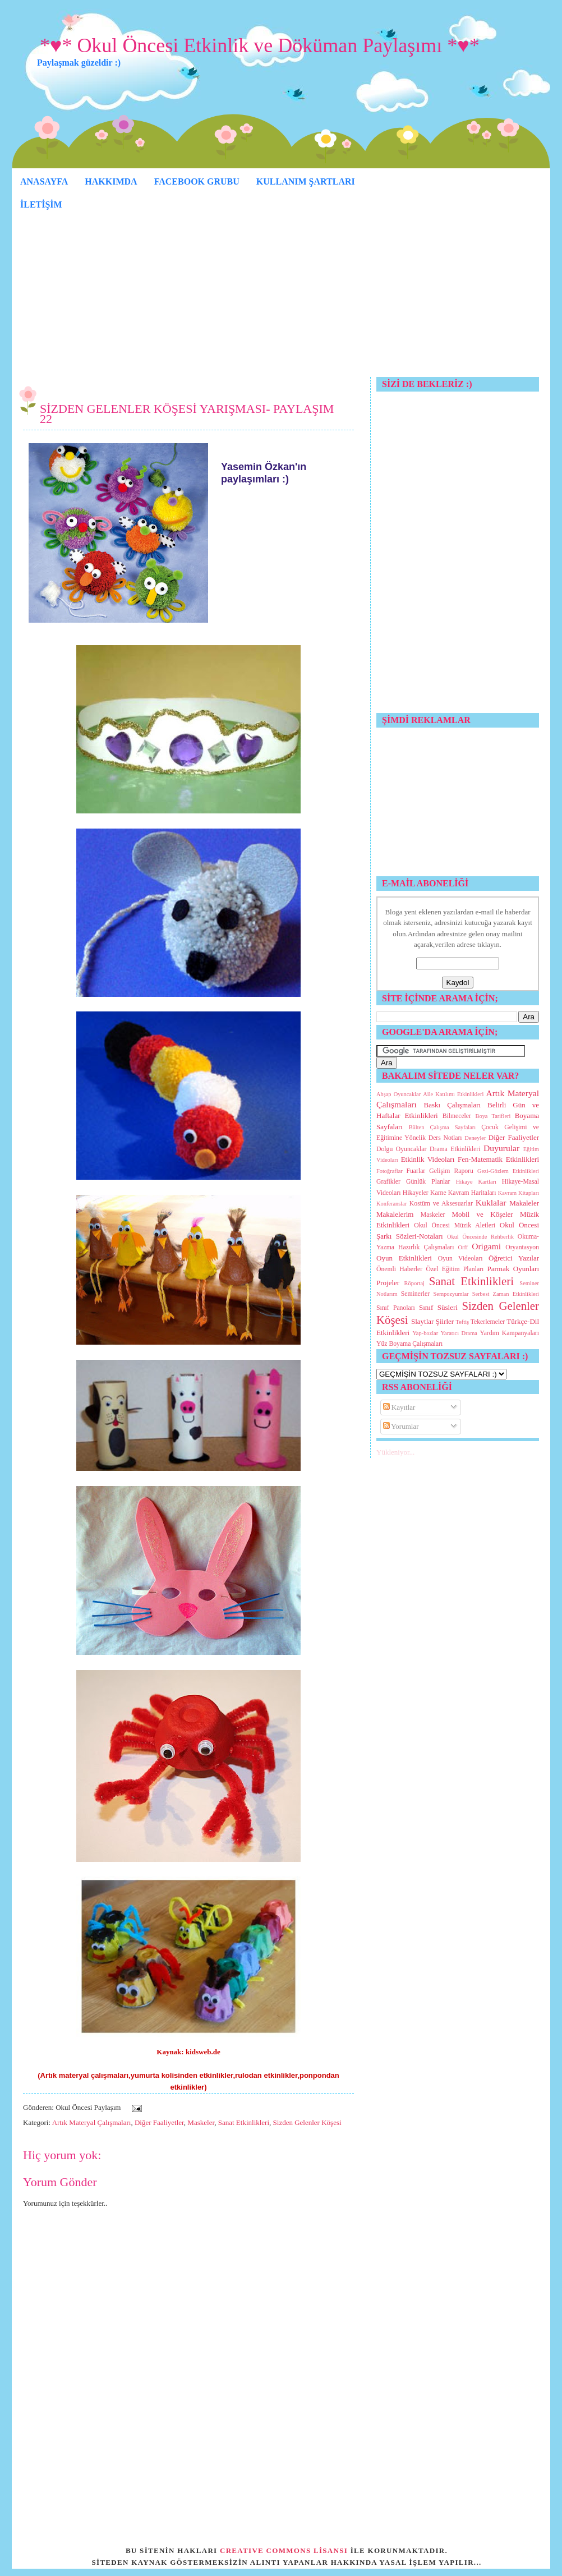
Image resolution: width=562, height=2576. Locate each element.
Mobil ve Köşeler (482, 1214)
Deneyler (475, 1138)
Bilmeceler (457, 1116)
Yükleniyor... (395, 1452)
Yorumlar (401, 1426)
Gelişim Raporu (451, 1171)
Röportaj (414, 1283)
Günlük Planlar (428, 1181)
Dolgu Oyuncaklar (401, 1149)
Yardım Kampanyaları (509, 1333)
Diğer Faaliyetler (159, 2122)
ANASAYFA (44, 181)
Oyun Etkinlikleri (404, 1258)
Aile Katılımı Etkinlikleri (453, 1094)
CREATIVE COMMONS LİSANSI (284, 2550)
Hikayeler (416, 1193)
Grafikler (388, 1181)
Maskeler (200, 2122)
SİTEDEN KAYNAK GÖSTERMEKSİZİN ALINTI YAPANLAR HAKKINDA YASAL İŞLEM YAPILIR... (287, 2562)
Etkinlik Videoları (428, 1159)
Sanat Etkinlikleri (243, 2122)
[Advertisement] (281, 298)
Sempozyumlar (451, 1294)
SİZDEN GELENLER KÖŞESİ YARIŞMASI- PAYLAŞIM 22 (187, 414)
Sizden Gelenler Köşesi (307, 2122)
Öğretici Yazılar (514, 1258)
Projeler (387, 1282)
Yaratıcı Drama (459, 1333)
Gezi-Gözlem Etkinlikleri (508, 1171)
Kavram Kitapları (518, 1193)
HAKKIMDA (111, 181)
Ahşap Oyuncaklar (398, 1094)
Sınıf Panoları (395, 1308)
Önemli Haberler (399, 1269)
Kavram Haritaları (472, 1193)
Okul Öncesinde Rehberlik (480, 1237)
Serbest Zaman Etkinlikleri (505, 1294)
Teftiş (462, 1322)
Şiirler (445, 1321)
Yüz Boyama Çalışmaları (409, 1343)
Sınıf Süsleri (438, 1307)
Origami (486, 1246)
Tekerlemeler (488, 1322)
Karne (438, 1193)
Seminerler (415, 1294)
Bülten (417, 1127)
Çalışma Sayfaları (453, 1127)
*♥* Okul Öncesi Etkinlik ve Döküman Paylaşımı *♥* (260, 45)
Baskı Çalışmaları (452, 1105)
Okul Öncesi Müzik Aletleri (454, 1225)
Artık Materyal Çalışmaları (91, 2122)
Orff (463, 1247)
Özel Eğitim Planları (454, 1269)
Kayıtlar (399, 1407)
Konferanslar (391, 1203)
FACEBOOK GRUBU (196, 181)
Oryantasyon (522, 1247)
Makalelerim (394, 1214)
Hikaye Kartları (476, 1182)
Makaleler (524, 1203)
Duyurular (501, 1148)
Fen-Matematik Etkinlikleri (498, 1159)
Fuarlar (416, 1171)
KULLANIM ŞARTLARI (305, 181)
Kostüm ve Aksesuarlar (441, 1203)
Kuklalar (491, 1202)
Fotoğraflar (389, 1171)
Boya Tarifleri (493, 1116)
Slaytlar (422, 1321)
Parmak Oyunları (513, 1268)
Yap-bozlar (425, 1333)
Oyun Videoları (460, 1258)
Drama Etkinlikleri (455, 1149)
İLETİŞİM (41, 204)
